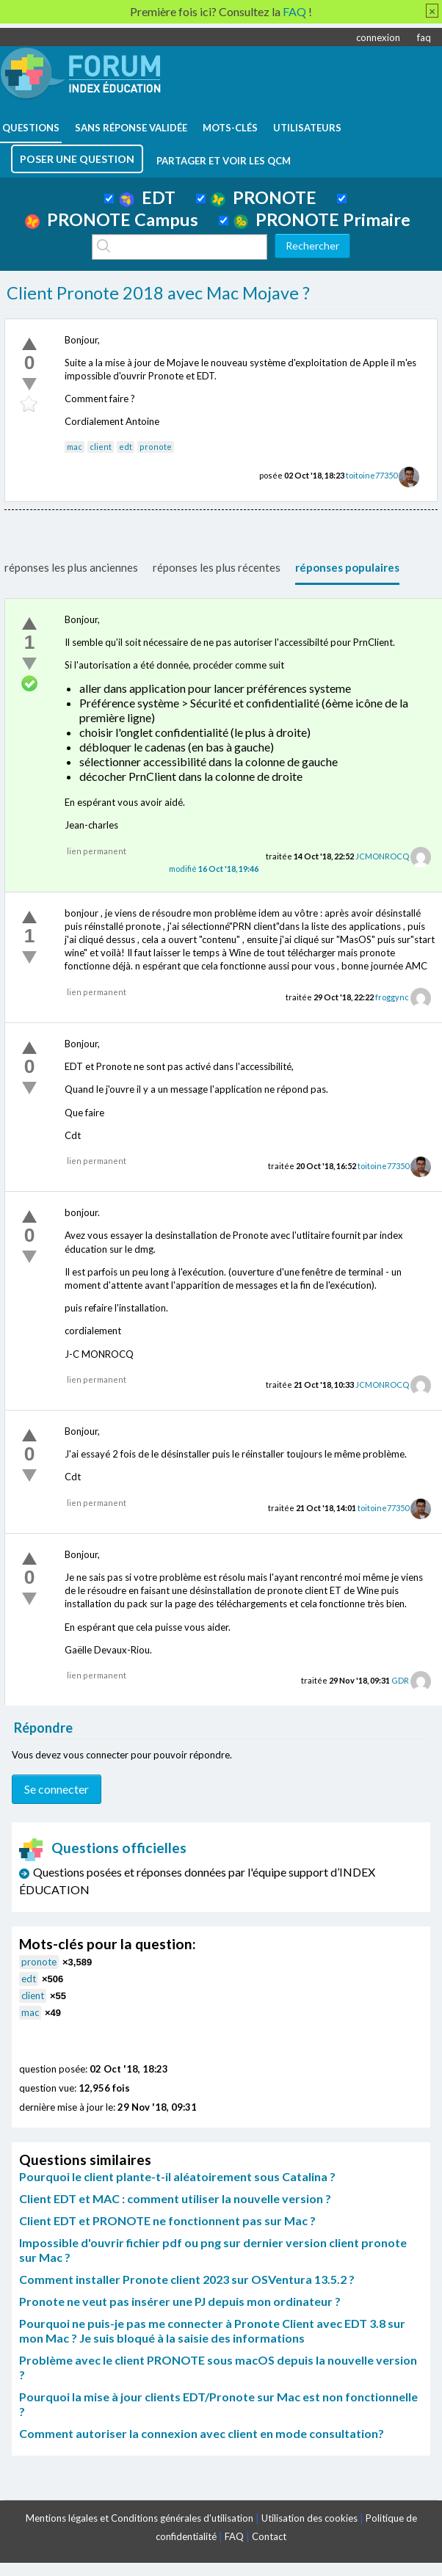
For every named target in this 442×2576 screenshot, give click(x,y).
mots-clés (230, 128)
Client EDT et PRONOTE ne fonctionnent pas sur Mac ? (167, 2220)
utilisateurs (307, 128)
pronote (156, 446)
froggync (392, 997)
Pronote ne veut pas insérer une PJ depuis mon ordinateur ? (180, 2301)
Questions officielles (102, 1847)
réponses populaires (347, 567)
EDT (147, 197)
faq (424, 37)
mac (74, 446)
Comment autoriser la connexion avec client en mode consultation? (201, 2433)
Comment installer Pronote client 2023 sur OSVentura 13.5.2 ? (187, 2279)
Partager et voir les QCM (223, 161)
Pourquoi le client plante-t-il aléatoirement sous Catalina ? (177, 2176)
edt (125, 446)
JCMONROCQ (382, 856)
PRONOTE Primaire (321, 219)
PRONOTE (263, 197)
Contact (269, 2536)
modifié (213, 868)
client (101, 446)
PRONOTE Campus (111, 219)
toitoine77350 (371, 475)
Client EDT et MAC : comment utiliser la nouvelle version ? (175, 2198)
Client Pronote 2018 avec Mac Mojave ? (158, 293)
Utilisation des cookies (309, 2518)
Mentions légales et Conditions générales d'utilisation (139, 2518)
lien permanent (96, 851)
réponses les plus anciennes (71, 567)
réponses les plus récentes (216, 567)
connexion (378, 37)
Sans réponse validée (131, 128)
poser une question (77, 159)
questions (30, 128)
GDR (400, 1680)
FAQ (234, 2536)
